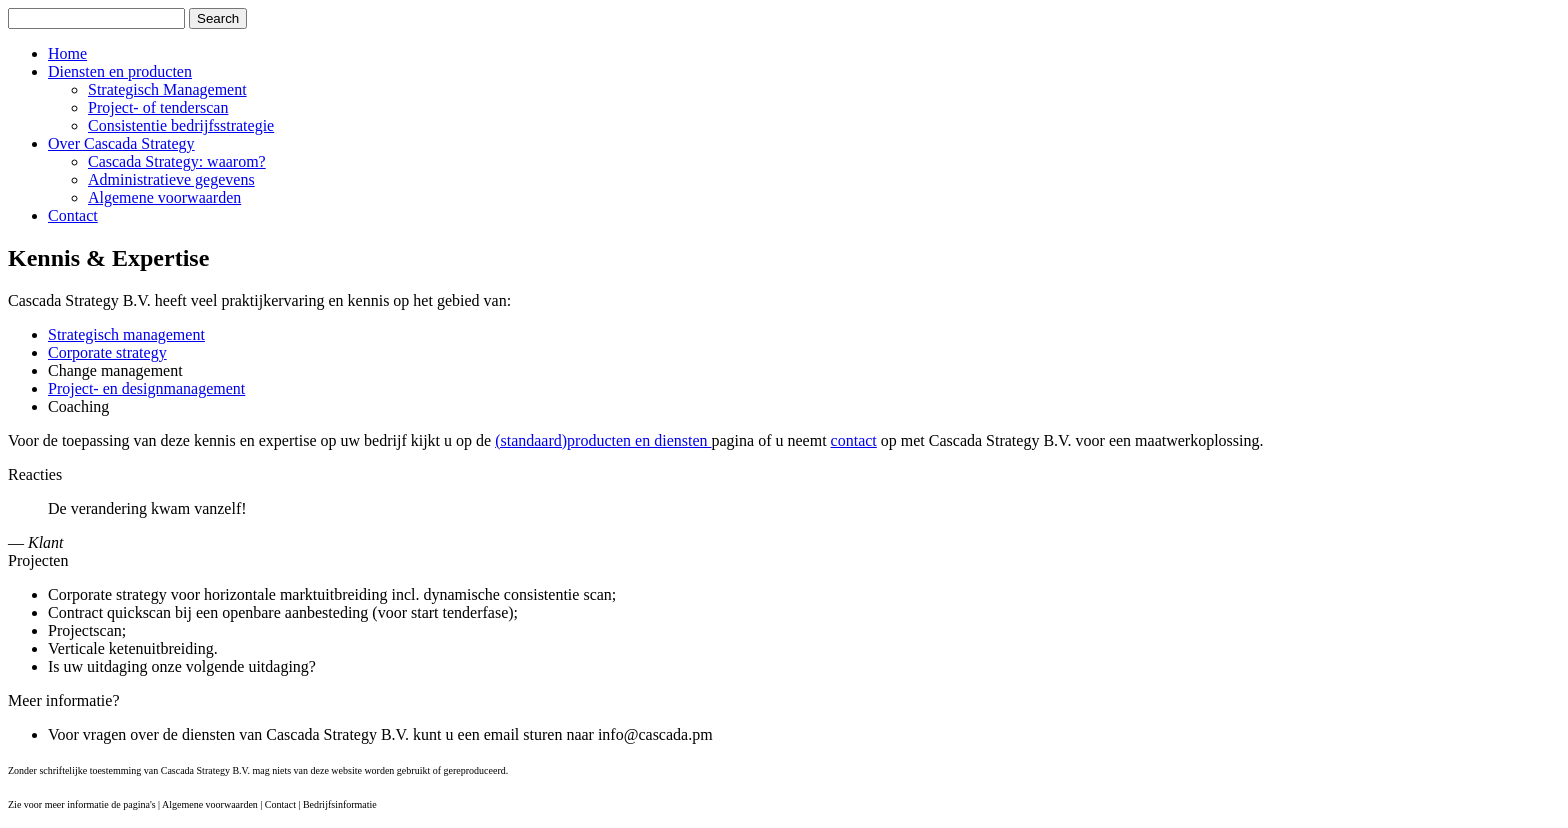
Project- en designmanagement (146, 388)
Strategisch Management (167, 89)
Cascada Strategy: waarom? (177, 161)
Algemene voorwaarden (164, 197)
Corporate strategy (107, 352)
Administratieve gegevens (171, 179)
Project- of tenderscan (158, 107)
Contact (73, 215)
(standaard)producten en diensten (603, 440)
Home (67, 53)
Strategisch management (126, 334)
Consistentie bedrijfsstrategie (181, 125)
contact (854, 440)
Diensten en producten (120, 71)
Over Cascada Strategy (121, 143)
